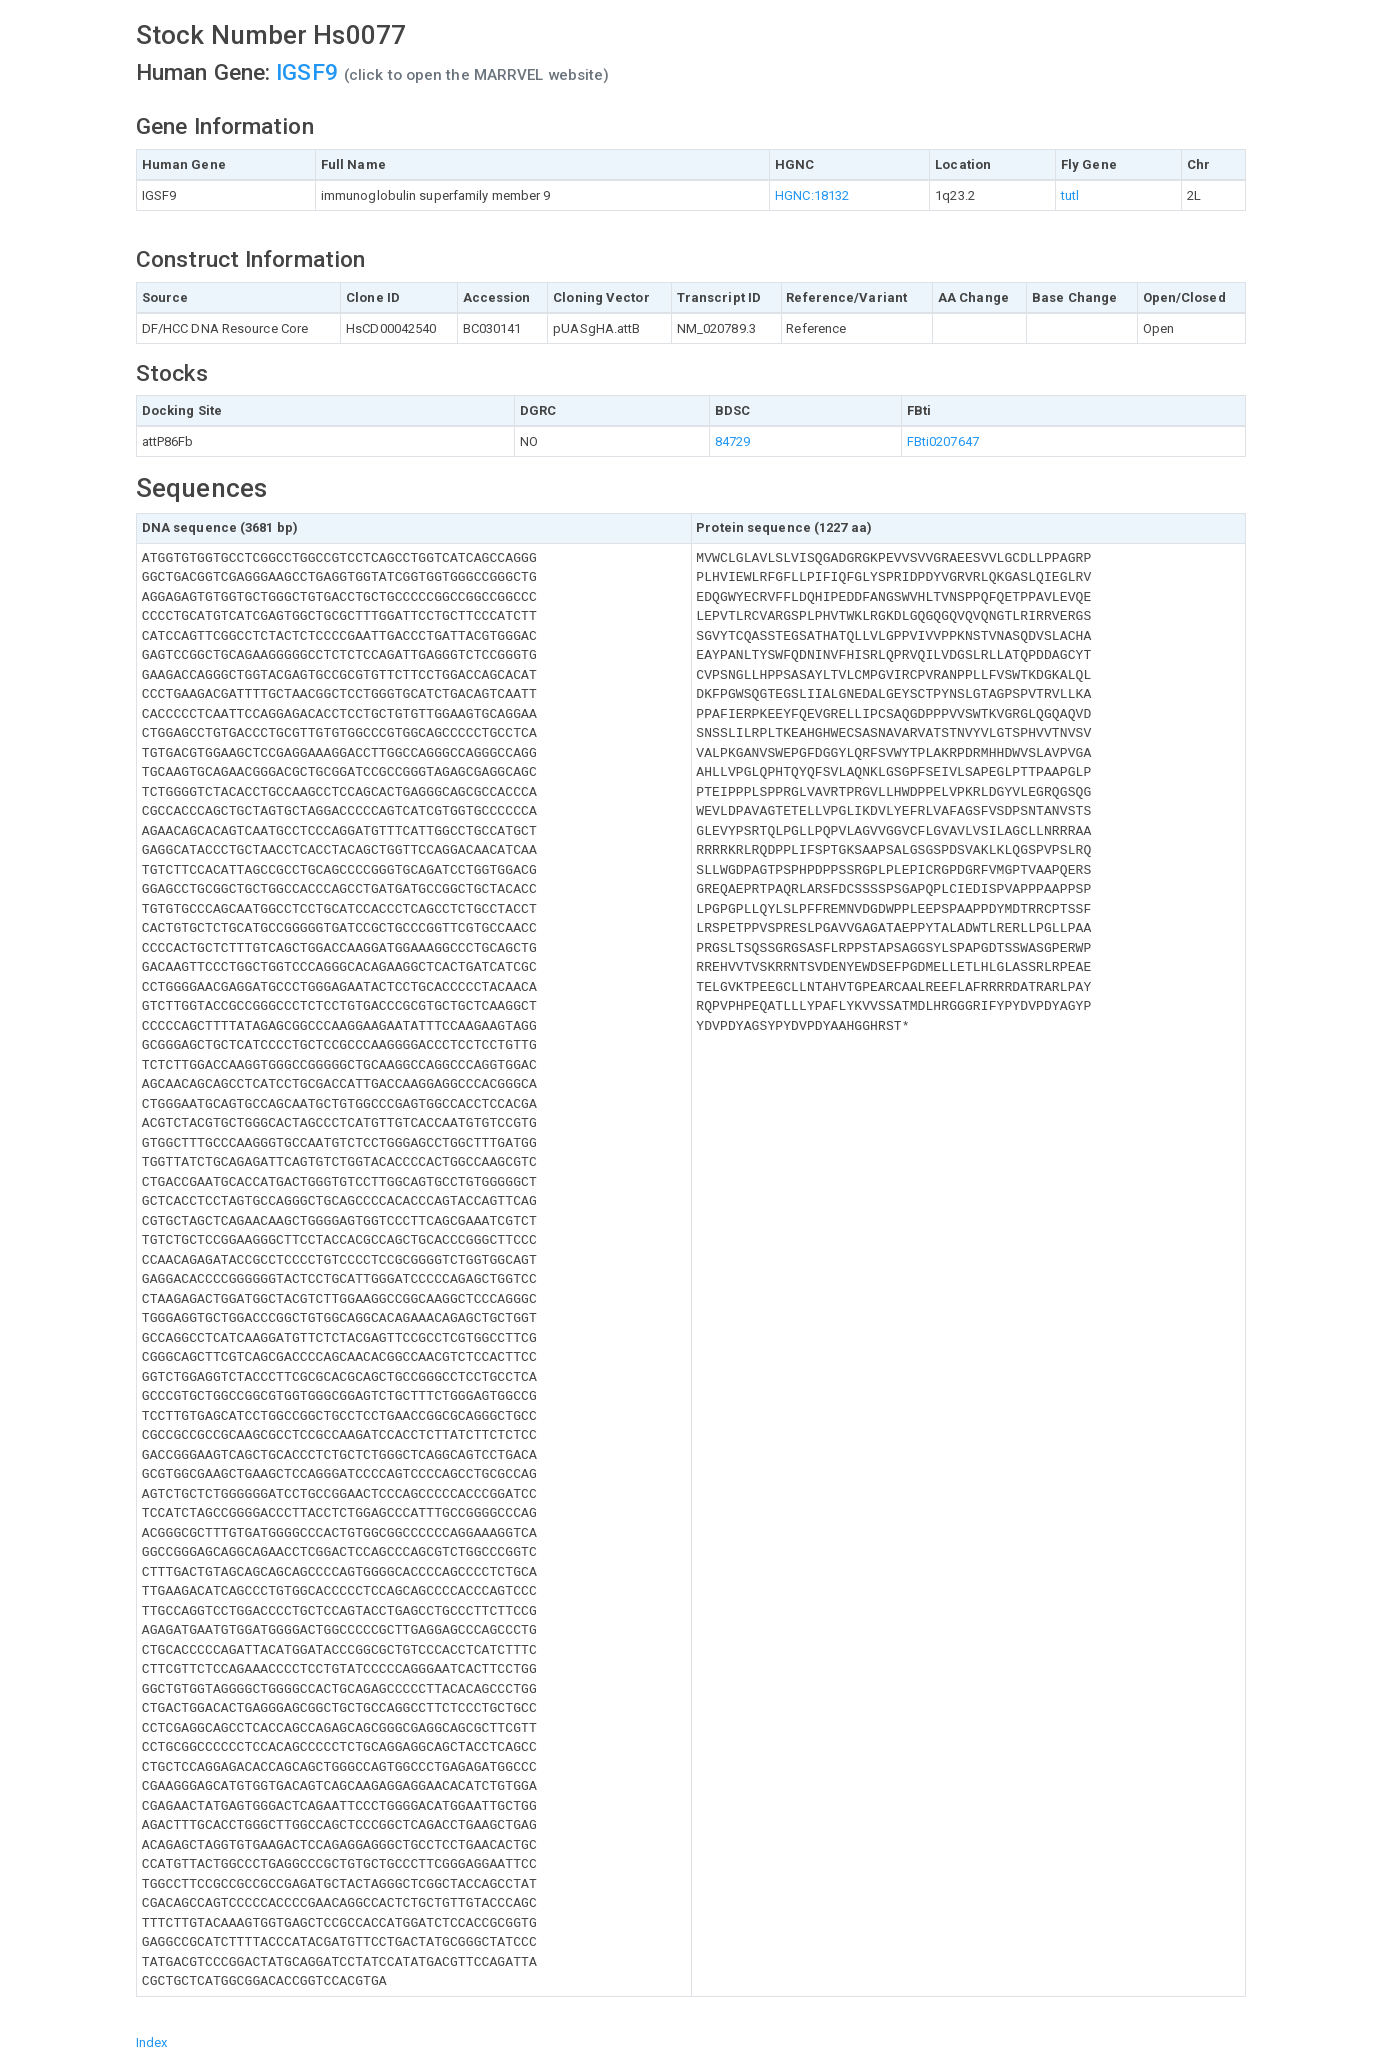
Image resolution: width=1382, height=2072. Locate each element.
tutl (1070, 195)
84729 (733, 441)
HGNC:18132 (812, 195)
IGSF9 (307, 72)
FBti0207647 (943, 441)
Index (152, 2042)
